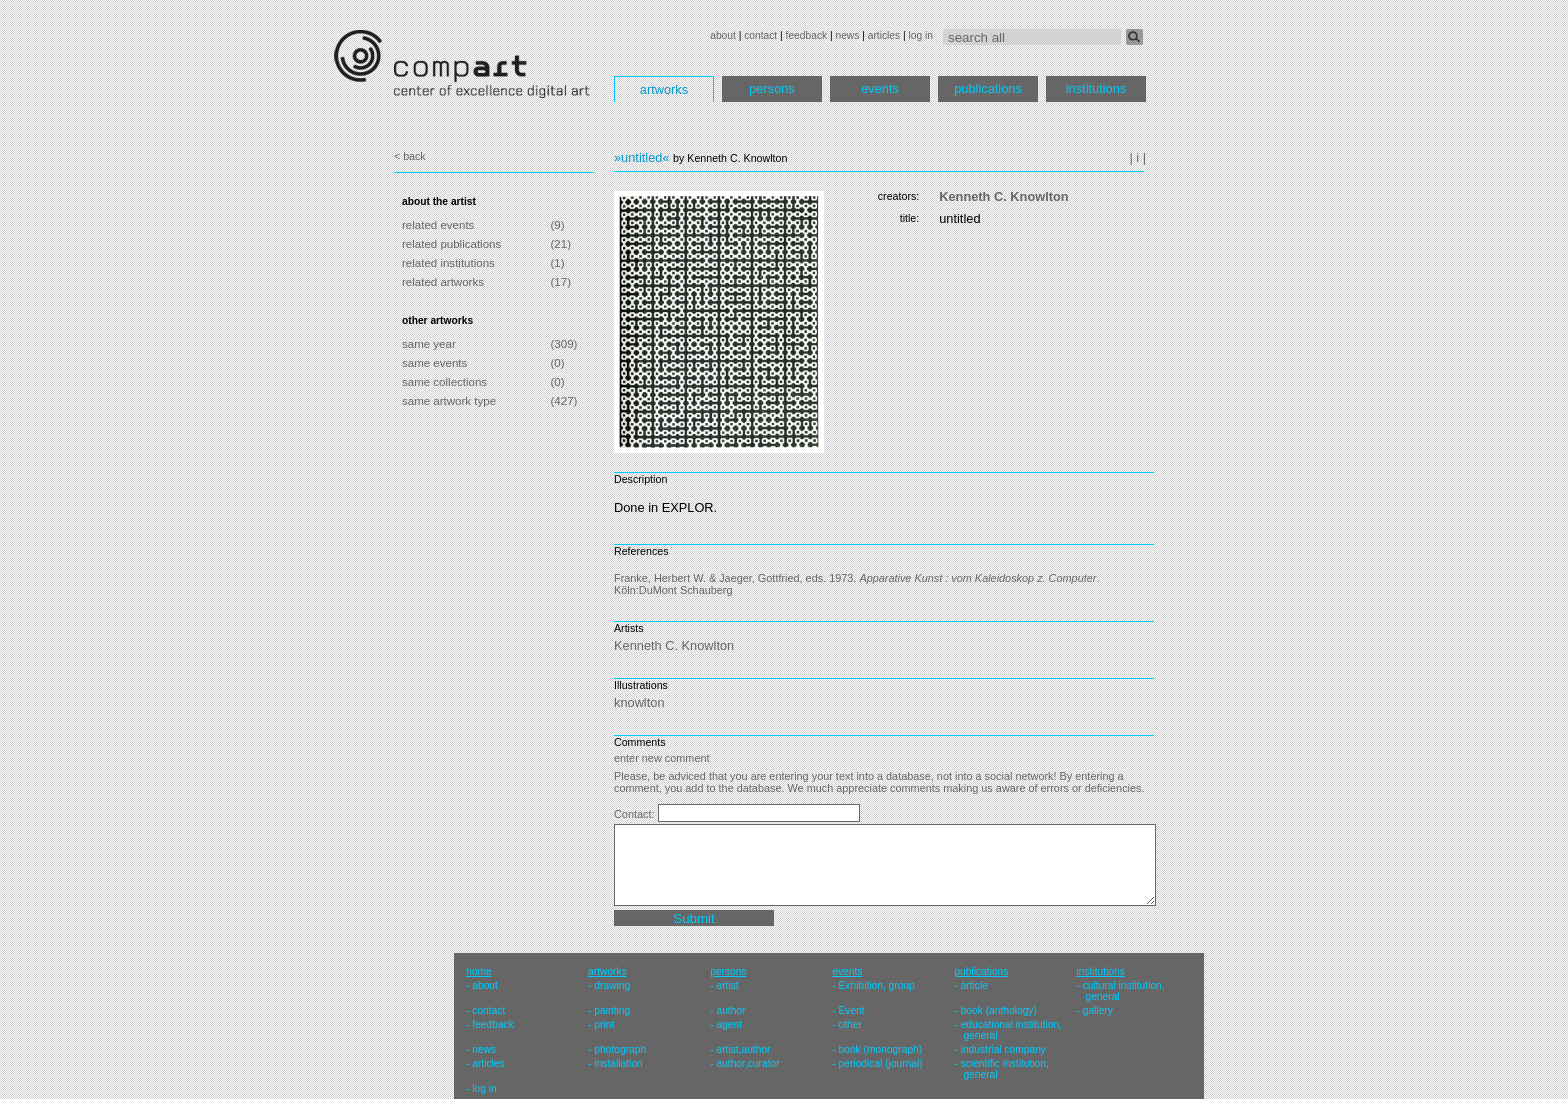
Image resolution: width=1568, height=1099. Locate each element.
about (723, 35)
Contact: (636, 814)
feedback (807, 35)
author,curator (747, 1063)
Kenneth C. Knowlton (1003, 196)
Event (852, 1010)
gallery (1098, 1010)
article (974, 985)
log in (921, 35)
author (730, 1010)
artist (727, 985)
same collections (444, 382)
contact (760, 35)
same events (434, 363)
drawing (612, 985)
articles (884, 35)
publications (988, 88)
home (479, 971)
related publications (451, 244)
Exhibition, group (877, 985)
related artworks (443, 282)
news (847, 35)
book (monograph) (881, 1049)
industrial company (1003, 1049)
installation (618, 1063)
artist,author (743, 1049)
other (850, 1024)
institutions (1096, 88)
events (880, 88)
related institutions (448, 263)
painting (612, 1010)
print (604, 1024)
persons (772, 88)
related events (438, 225)
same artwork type (449, 401)
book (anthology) (999, 1010)
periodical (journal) (881, 1063)
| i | (1137, 157)
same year (429, 344)
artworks (664, 89)
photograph (620, 1049)
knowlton (639, 702)
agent (729, 1024)
